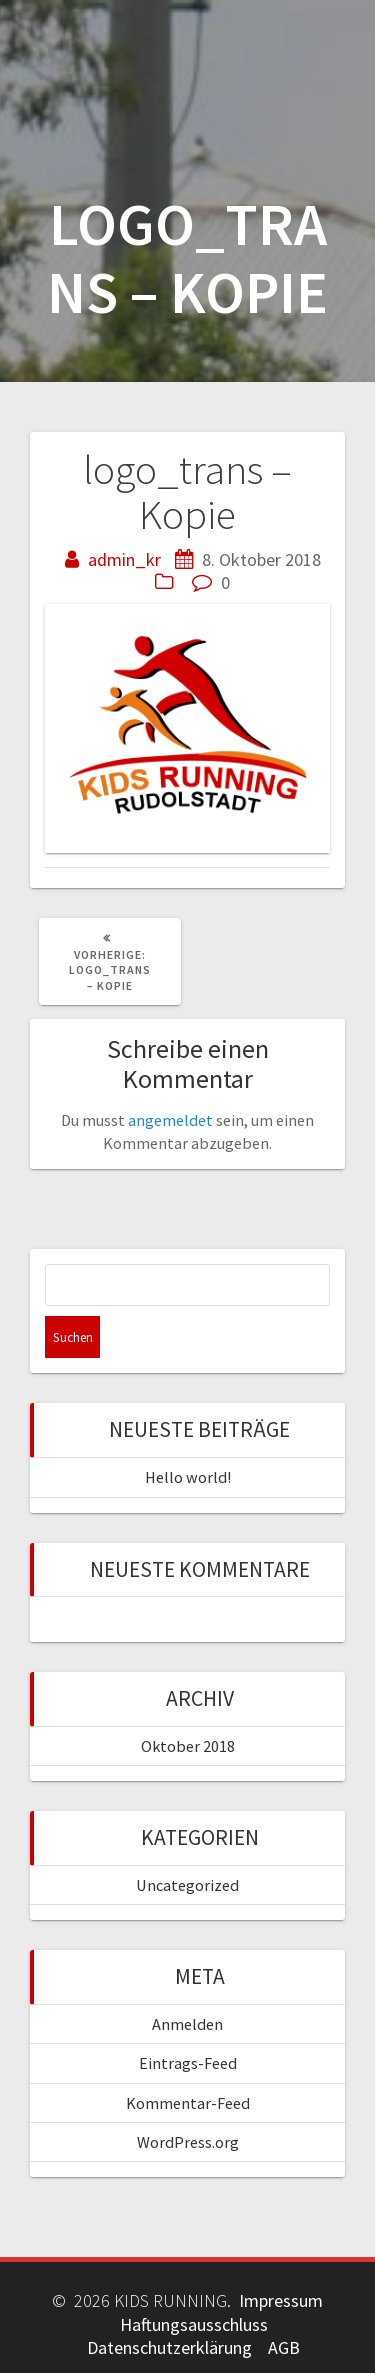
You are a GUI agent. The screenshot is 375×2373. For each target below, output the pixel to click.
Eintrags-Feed (188, 2063)
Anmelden (187, 2024)
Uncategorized (187, 1885)
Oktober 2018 (188, 1746)
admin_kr (124, 559)
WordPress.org (188, 2142)
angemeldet (170, 1120)
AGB (284, 2347)
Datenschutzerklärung (169, 2347)
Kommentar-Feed (188, 2103)
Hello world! (188, 1477)
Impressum (281, 2300)
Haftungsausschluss (194, 2324)
